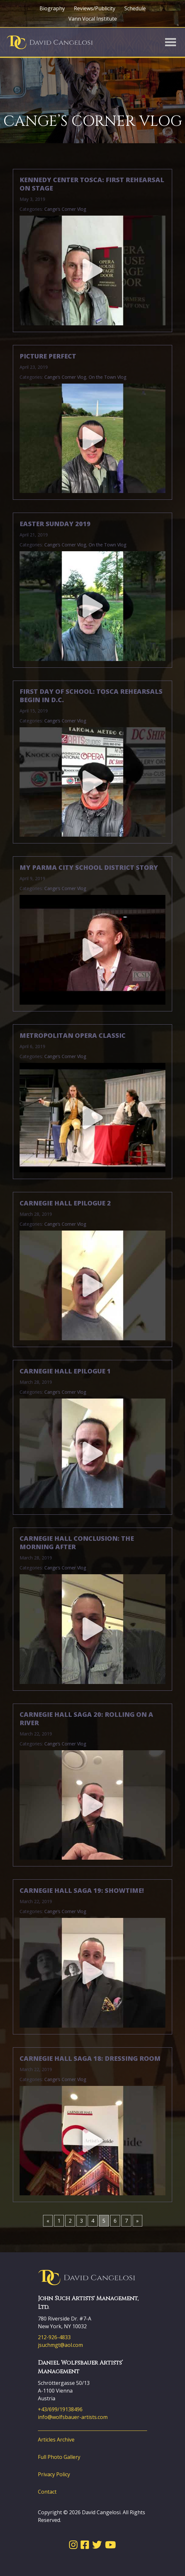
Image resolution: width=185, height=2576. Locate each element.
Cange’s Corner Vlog (65, 209)
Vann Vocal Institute (92, 18)
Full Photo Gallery (59, 2456)
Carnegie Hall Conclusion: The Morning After (77, 1542)
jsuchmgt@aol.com (60, 2344)
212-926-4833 (54, 2337)
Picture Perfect (48, 356)
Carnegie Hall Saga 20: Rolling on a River (86, 1718)
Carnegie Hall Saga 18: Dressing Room (90, 2058)
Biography (52, 8)
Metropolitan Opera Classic (73, 1035)
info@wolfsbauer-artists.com (73, 2417)
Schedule (135, 8)
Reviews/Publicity (94, 8)
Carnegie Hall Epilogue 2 (65, 1203)
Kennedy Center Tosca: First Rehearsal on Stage (92, 184)
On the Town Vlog (107, 377)
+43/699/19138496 (60, 2409)
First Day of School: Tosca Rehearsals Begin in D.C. (91, 695)
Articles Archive (56, 2439)
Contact (47, 2491)
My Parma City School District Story (89, 867)
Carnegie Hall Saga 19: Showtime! (82, 1890)
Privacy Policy (54, 2474)
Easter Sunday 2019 (55, 524)
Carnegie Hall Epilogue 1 (65, 1371)
